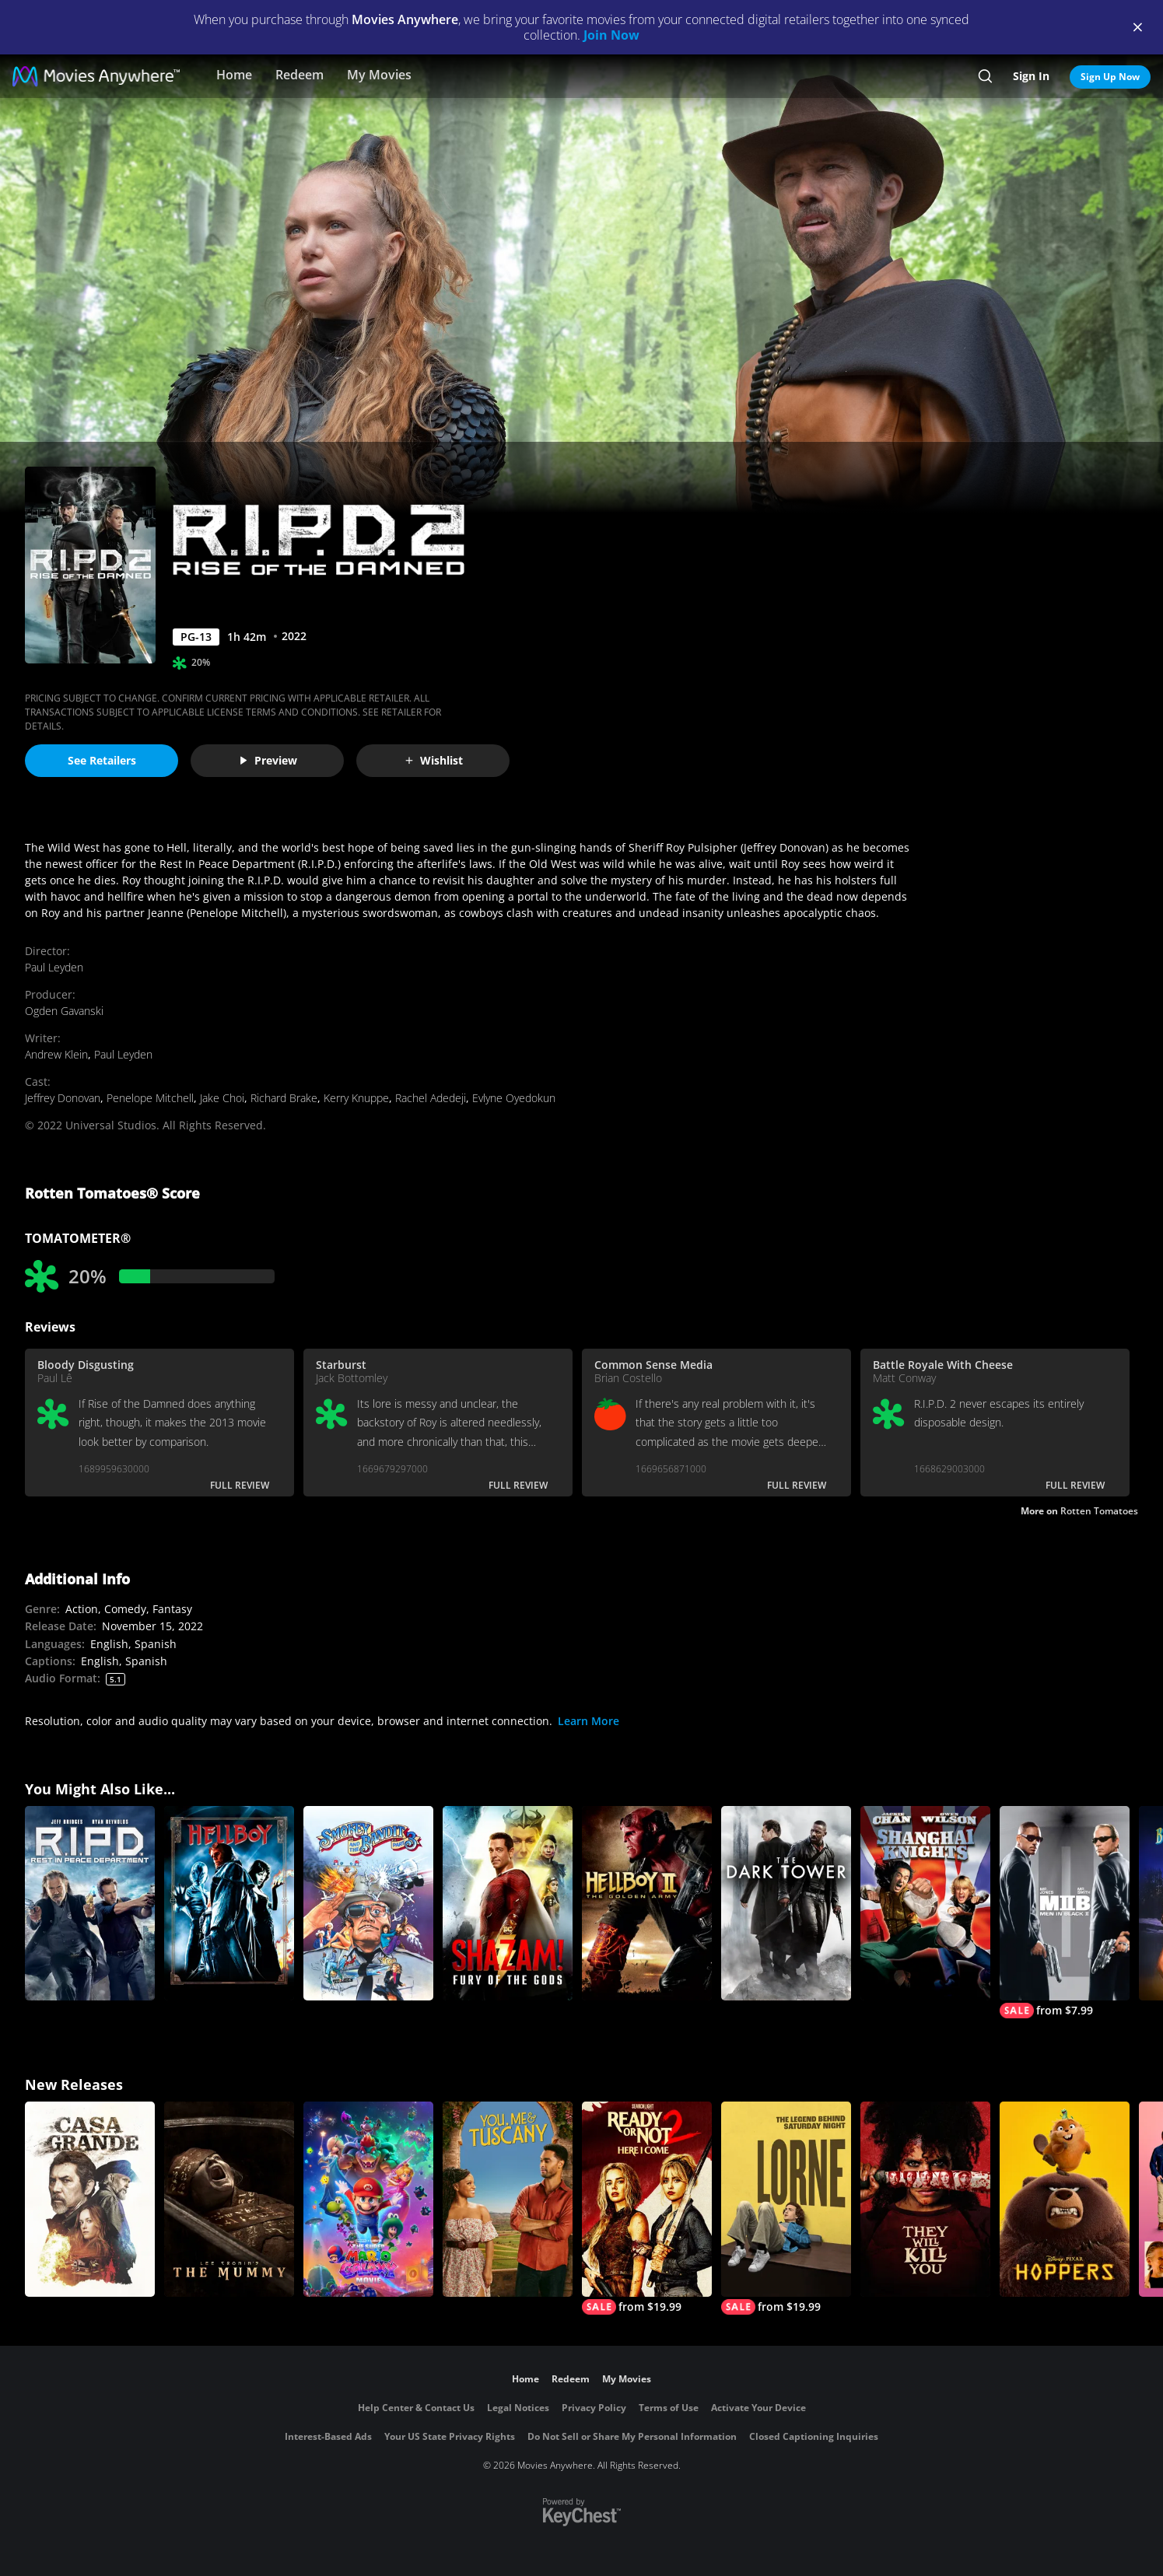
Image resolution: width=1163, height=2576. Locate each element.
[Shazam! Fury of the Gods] (508, 1903)
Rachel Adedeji (430, 1097)
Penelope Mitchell (150, 1097)
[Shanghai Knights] (925, 1903)
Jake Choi (222, 1097)
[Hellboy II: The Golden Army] (647, 1903)
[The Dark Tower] (786, 1903)
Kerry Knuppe (356, 1097)
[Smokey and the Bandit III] (368, 1903)
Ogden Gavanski (64, 1010)
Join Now (611, 35)
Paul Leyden (54, 967)
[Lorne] (786, 2208)
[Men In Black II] (1065, 1912)
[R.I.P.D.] (90, 1903)
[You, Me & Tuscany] (508, 2199)
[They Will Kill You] (925, 2199)
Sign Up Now (1110, 76)
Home (234, 74)
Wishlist (433, 760)
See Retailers (102, 760)
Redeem (299, 74)
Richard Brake (283, 1097)
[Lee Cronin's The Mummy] (229, 2199)
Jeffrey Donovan (62, 1097)
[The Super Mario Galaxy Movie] (368, 2199)
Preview (267, 760)
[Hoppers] (1065, 2199)
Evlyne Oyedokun (513, 1097)
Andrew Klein (56, 1054)
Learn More (588, 1720)
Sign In (1031, 75)
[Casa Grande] (90, 2199)
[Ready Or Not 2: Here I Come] (647, 2208)
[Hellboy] (229, 1903)
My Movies (379, 74)
